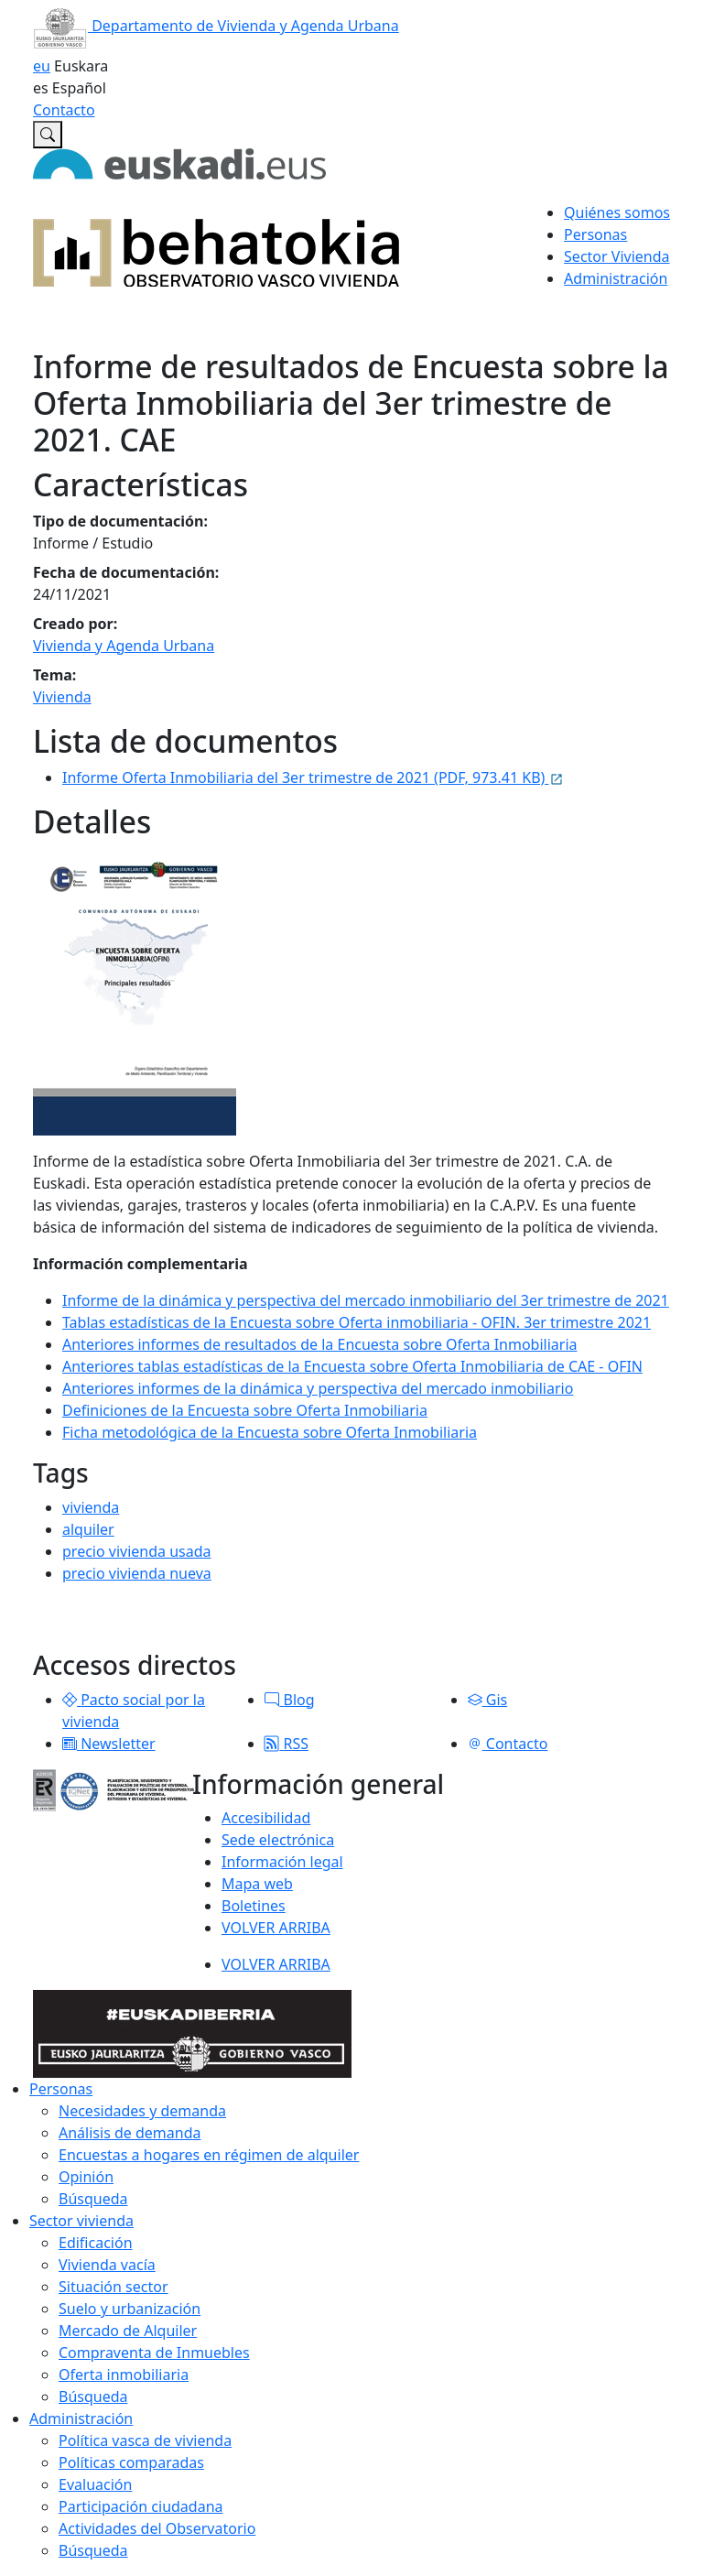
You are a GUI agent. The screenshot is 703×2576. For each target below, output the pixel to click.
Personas (60, 2089)
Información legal (282, 1862)
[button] (69, 1700)
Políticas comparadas (131, 2462)
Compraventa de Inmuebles (154, 2352)
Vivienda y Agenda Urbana (123, 646)
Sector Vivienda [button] (616, 256)
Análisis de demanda (130, 2133)
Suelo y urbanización (129, 2309)
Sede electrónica (278, 1840)
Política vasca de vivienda (145, 2440)
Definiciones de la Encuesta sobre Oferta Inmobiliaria (244, 1410)
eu (41, 66)
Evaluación (95, 2484)
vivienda (90, 1507)
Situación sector (113, 2287)
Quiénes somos (617, 212)
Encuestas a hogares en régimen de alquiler (209, 2155)
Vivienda (62, 697)
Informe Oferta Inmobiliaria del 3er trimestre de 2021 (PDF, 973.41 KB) (313, 777)
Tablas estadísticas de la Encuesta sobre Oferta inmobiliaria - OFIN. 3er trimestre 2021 (356, 1322)
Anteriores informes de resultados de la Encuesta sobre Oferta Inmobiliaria (320, 1344)
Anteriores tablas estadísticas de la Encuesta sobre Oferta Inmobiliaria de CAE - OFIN (352, 1366)
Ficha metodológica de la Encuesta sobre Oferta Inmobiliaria (269, 1432)
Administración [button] (615, 278)
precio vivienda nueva (136, 1573)
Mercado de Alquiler (128, 2331)
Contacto (64, 110)
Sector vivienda (81, 2221)
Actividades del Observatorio (157, 2528)
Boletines (254, 1906)
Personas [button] (595, 234)
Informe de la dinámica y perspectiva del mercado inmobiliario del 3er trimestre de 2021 (365, 1300)
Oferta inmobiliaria (124, 2374)
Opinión (86, 2177)
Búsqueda (93, 2199)
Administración (81, 2418)
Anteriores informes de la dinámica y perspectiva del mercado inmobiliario (317, 1388)
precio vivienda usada (136, 1551)
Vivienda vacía (107, 2265)
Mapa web (257, 1884)
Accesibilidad (266, 1818)
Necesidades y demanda (142, 2111)
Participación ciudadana (141, 2506)
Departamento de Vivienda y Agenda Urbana (216, 26)
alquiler (88, 1529)
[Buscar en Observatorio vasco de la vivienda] (47, 134)
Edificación (96, 2243)
